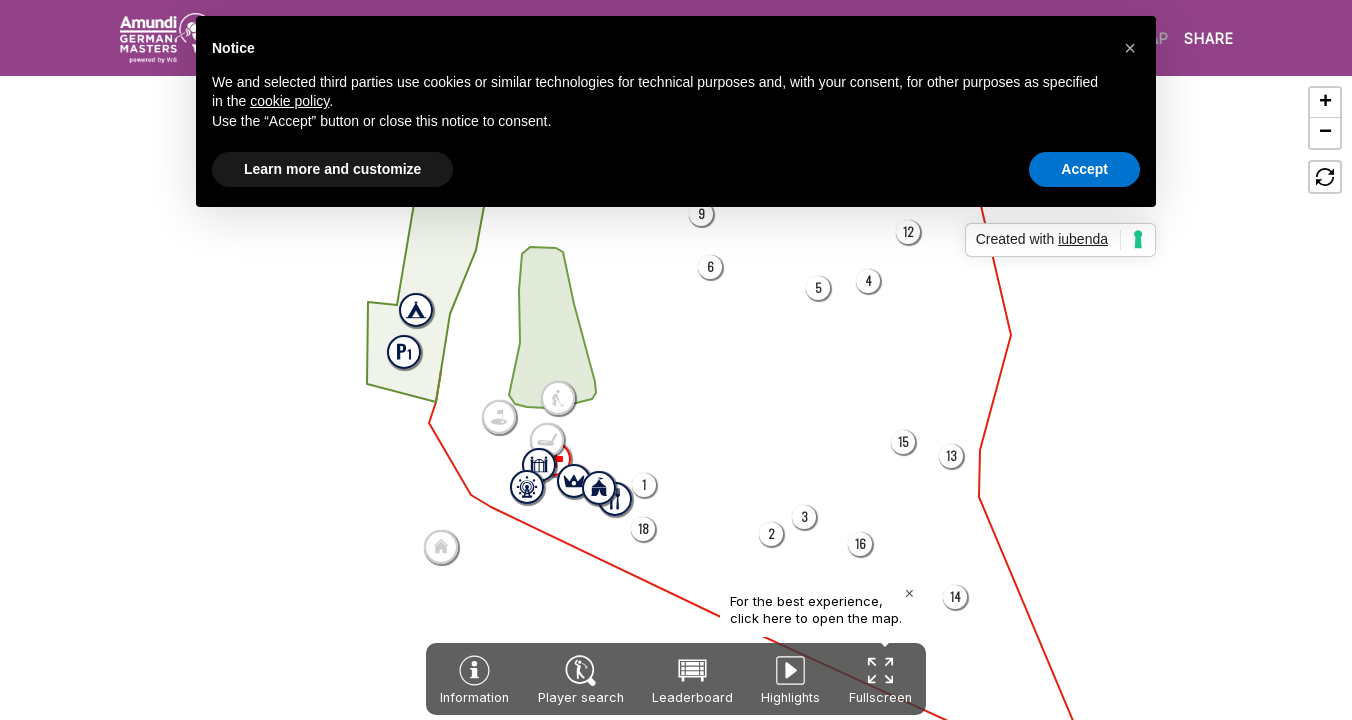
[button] (644, 485)
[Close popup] (909, 594)
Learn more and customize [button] (332, 169)
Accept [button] (1084, 169)
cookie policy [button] (289, 101)
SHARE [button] (1209, 38)
